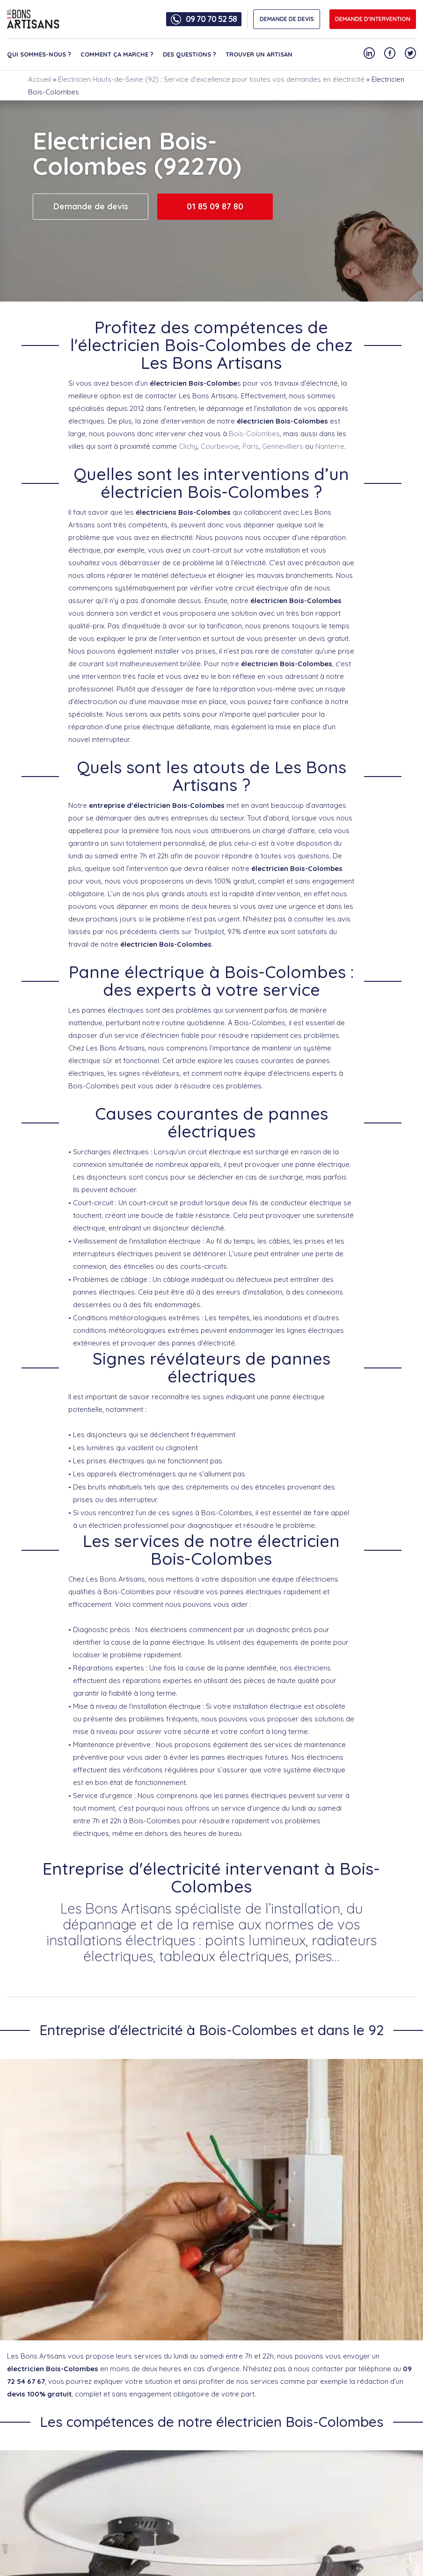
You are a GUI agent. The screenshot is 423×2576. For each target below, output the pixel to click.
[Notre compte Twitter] (410, 53)
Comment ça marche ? (116, 54)
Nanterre (329, 446)
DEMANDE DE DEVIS (287, 18)
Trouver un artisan (259, 54)
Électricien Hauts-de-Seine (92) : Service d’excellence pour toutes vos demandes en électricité (211, 79)
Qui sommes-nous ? (39, 54)
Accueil (39, 79)
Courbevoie (220, 446)
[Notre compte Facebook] (389, 53)
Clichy (188, 446)
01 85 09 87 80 (215, 206)
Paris (250, 446)
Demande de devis (90, 206)
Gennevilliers (282, 446)
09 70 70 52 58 (211, 19)
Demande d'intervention (372, 18)
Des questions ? (189, 54)
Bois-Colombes (254, 433)
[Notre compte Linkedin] (369, 53)
